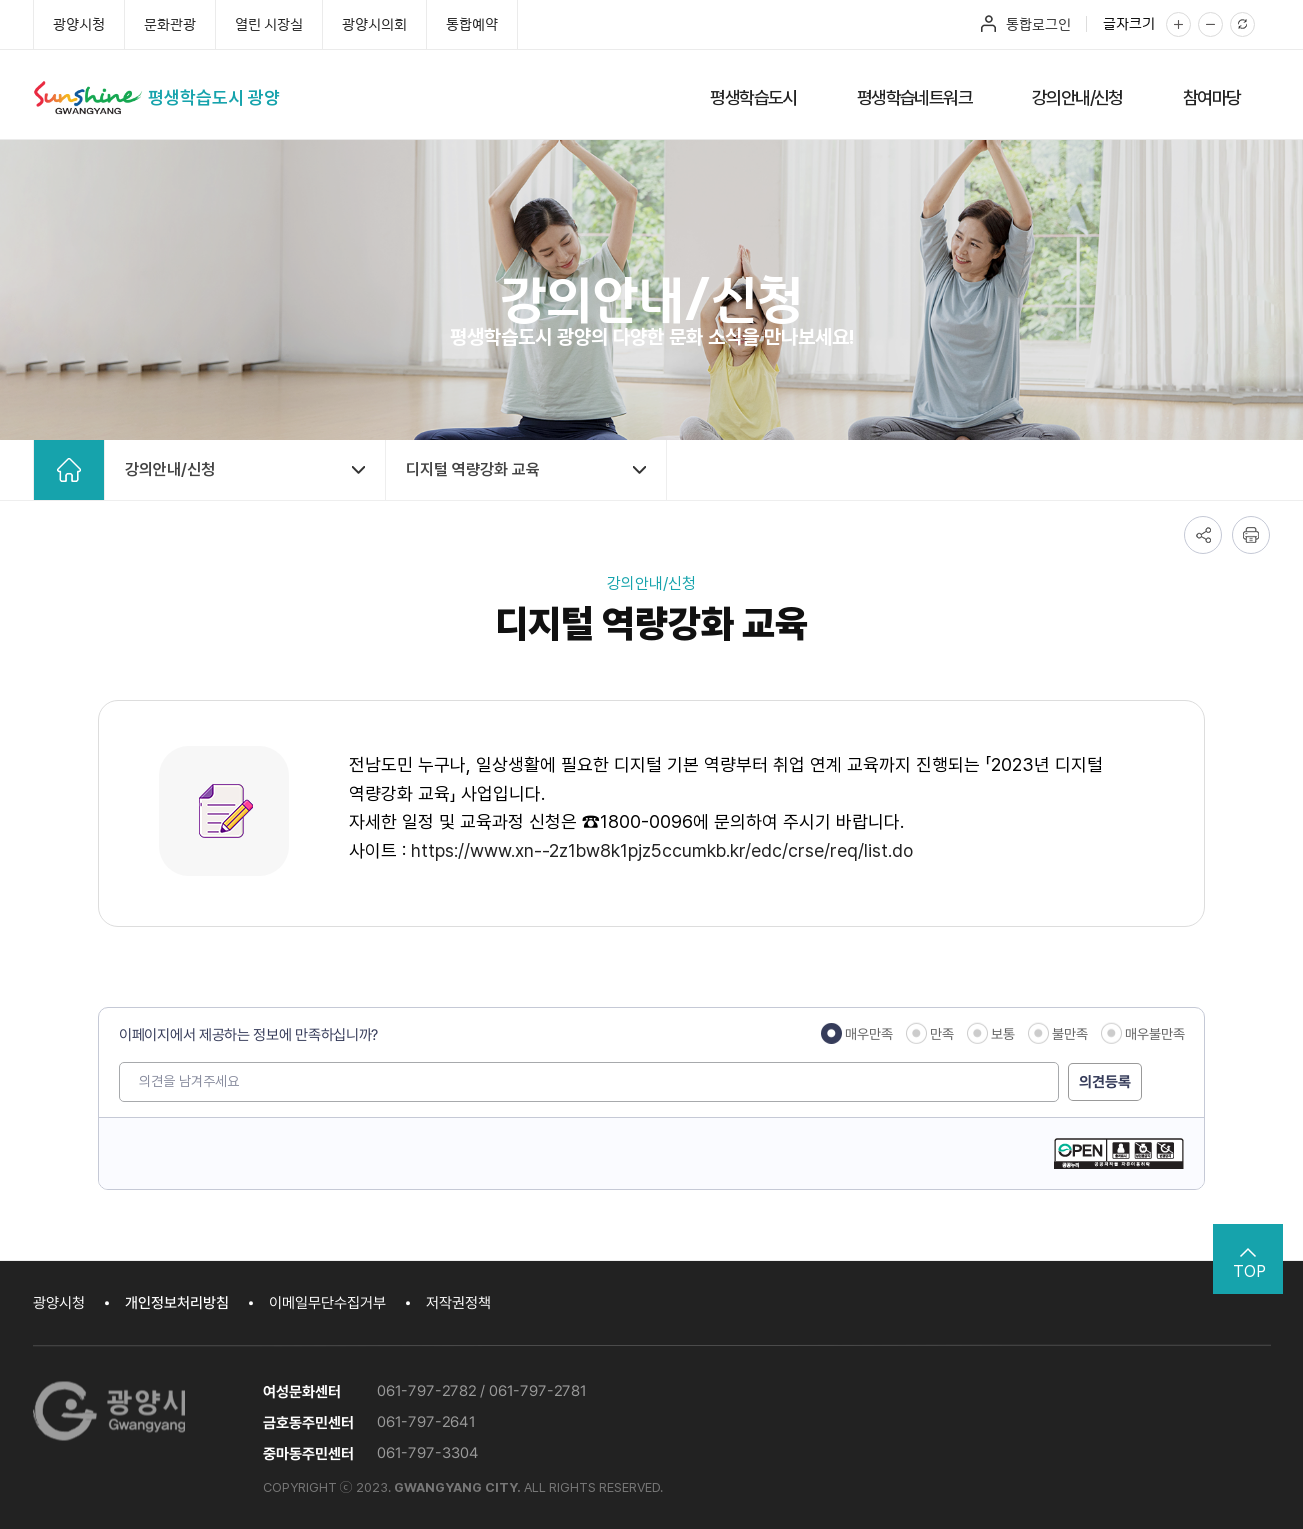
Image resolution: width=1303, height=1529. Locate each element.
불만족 (1069, 1034)
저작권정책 (458, 1303)
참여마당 (1212, 97)
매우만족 (868, 1034)
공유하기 (1203, 535)
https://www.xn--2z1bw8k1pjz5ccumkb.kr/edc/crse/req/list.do (662, 850)
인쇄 (1251, 535)
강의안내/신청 (1077, 97)
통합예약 (472, 23)
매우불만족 (1154, 1034)
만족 (941, 1034)
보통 (1002, 1034)
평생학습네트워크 (914, 97)
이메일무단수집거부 (327, 1303)
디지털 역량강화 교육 (473, 469)
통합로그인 (1038, 23)
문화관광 (170, 23)
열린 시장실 (269, 23)
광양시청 (79, 23)
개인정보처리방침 (177, 1303)
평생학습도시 (753, 97)
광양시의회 (374, 23)
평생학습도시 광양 (214, 97)
